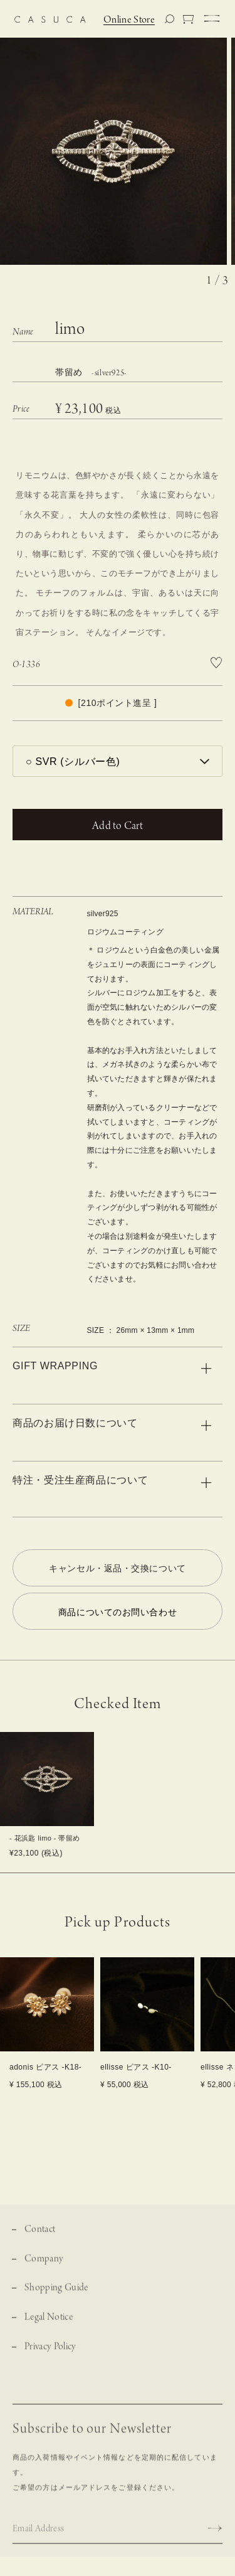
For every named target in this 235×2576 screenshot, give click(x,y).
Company (43, 2268)
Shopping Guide (56, 2297)
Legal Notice (48, 2327)
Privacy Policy (50, 2356)
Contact (39, 2239)
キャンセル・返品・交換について (117, 1568)
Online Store (129, 20)
